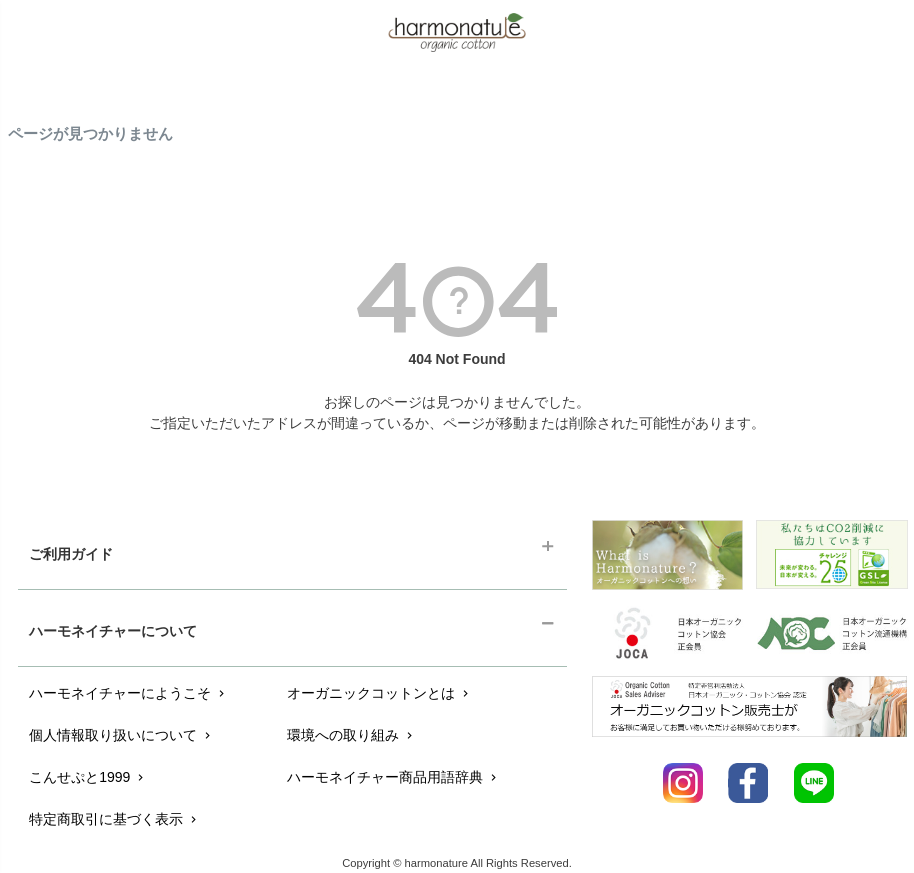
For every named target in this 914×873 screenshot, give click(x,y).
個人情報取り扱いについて (121, 735)
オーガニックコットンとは (379, 693)
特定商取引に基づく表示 (114, 819)
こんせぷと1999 (88, 777)
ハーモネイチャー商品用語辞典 (393, 777)
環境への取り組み (351, 735)
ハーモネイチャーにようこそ (128, 693)
